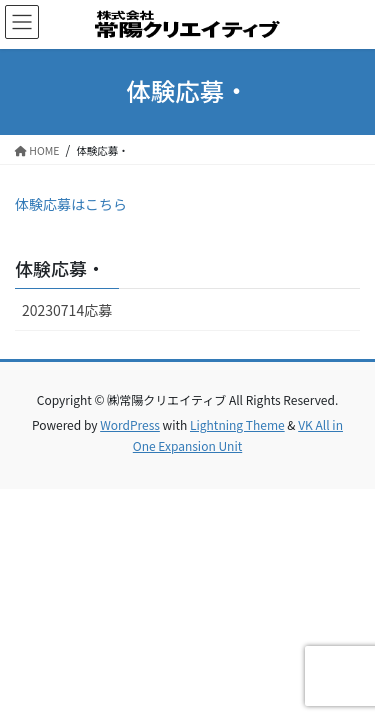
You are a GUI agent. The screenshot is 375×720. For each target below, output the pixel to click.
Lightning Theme (237, 424)
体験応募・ (60, 268)
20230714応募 (67, 310)
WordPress (130, 424)
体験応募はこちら (71, 204)
